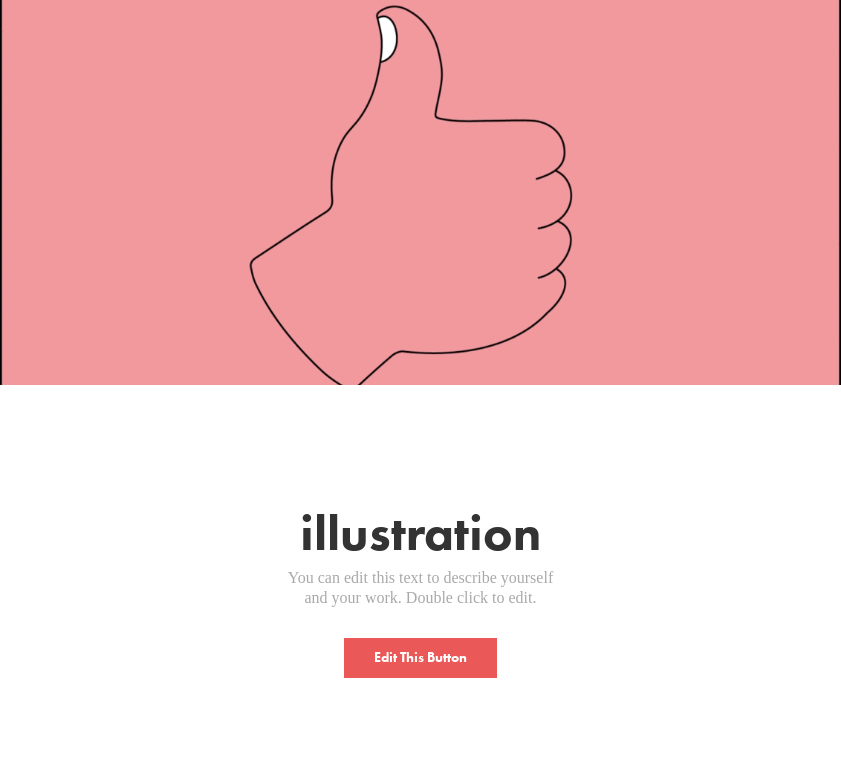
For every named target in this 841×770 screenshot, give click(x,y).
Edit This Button (420, 657)
